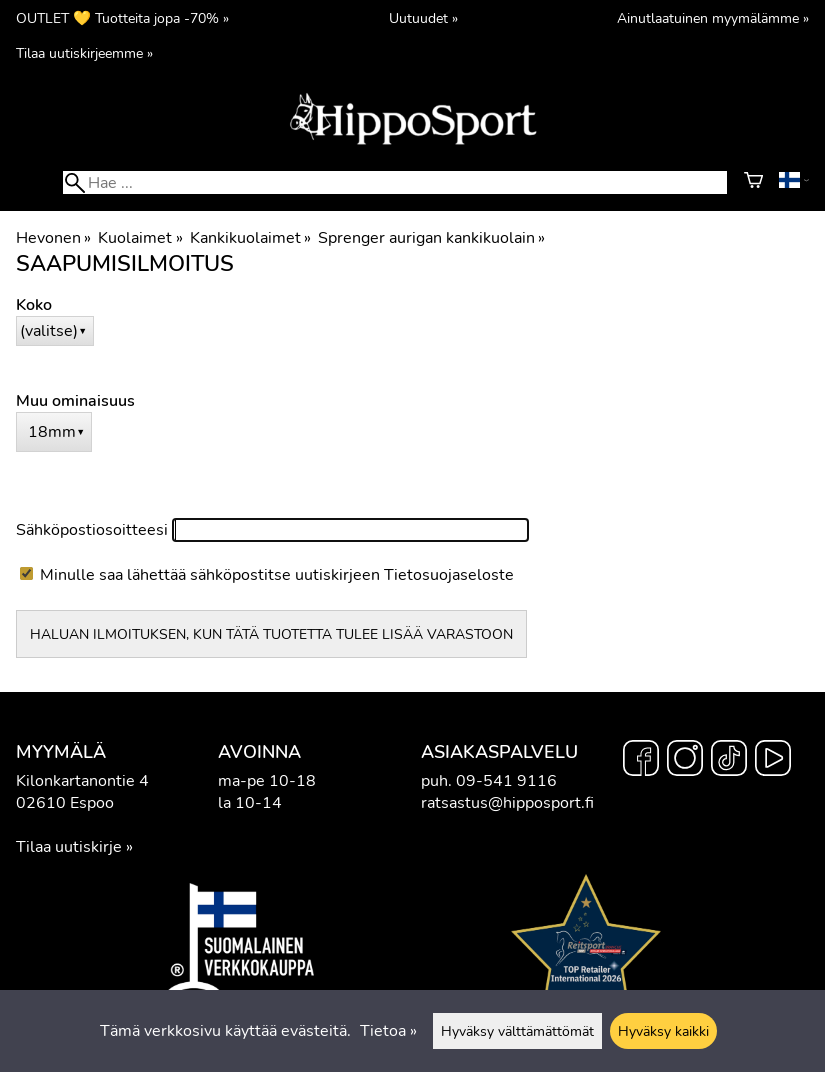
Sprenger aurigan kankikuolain (431, 238)
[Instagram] (685, 761)
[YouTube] (773, 761)
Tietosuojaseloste (449, 575)
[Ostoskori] (753, 183)
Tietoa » (388, 1031)
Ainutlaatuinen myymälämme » (713, 18)
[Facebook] (641, 761)
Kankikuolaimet (250, 238)
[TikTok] (729, 761)
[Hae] (394, 182)
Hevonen (53, 238)
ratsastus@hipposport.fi (507, 803)
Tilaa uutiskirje (69, 847)
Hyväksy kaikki (663, 1031)
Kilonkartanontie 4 (82, 781)
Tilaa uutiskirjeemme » (84, 53)
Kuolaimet (140, 238)
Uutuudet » (423, 18)
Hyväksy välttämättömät (517, 1031)
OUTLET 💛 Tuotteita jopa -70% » (122, 18)
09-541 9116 (506, 781)
